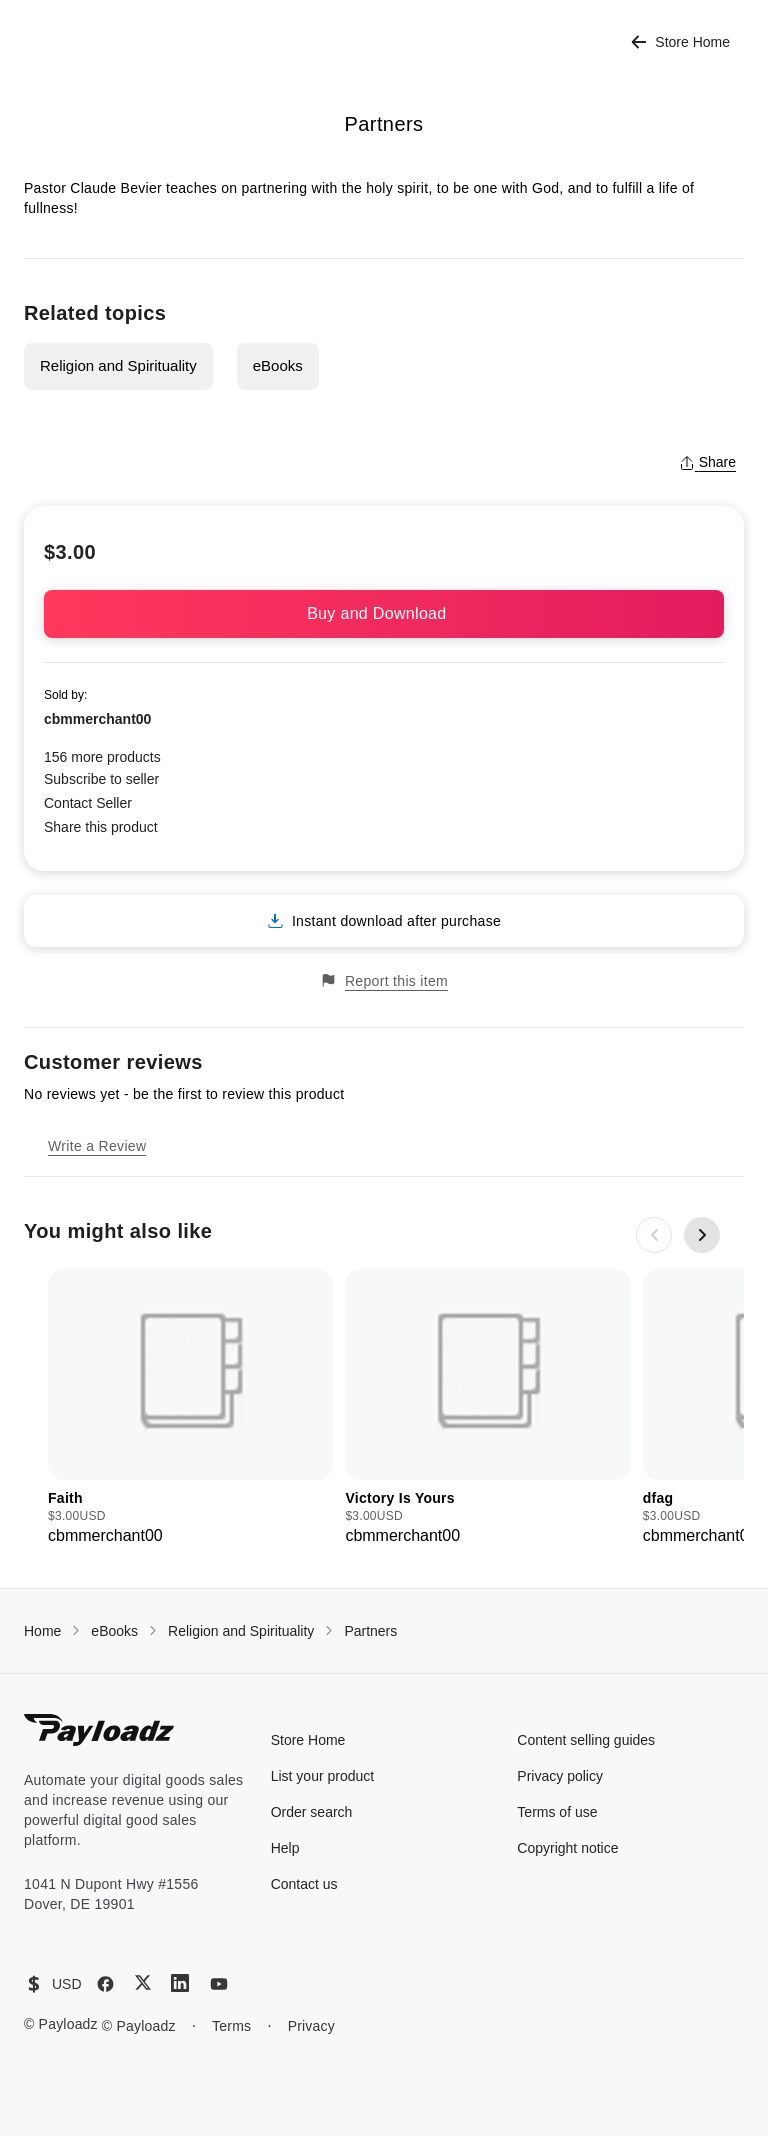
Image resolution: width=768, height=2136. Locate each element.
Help (285, 1848)
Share (707, 462)
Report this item (384, 980)
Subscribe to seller (101, 779)
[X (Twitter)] (143, 1982)
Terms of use (557, 1812)
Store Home (680, 42)
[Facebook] (105, 1984)
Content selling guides (586, 1740)
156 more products (102, 757)
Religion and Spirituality (118, 365)
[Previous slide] (654, 1235)
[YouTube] (219, 1984)
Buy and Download (384, 613)
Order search (312, 1812)
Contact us (304, 1884)
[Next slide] (702, 1235)
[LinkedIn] (180, 1983)
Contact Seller (88, 803)
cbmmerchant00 (97, 719)
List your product (323, 1776)
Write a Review (97, 1146)
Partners (370, 1631)
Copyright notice (567, 1848)
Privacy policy (560, 1776)
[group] (190, 1408)
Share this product (101, 827)
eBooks (278, 365)
